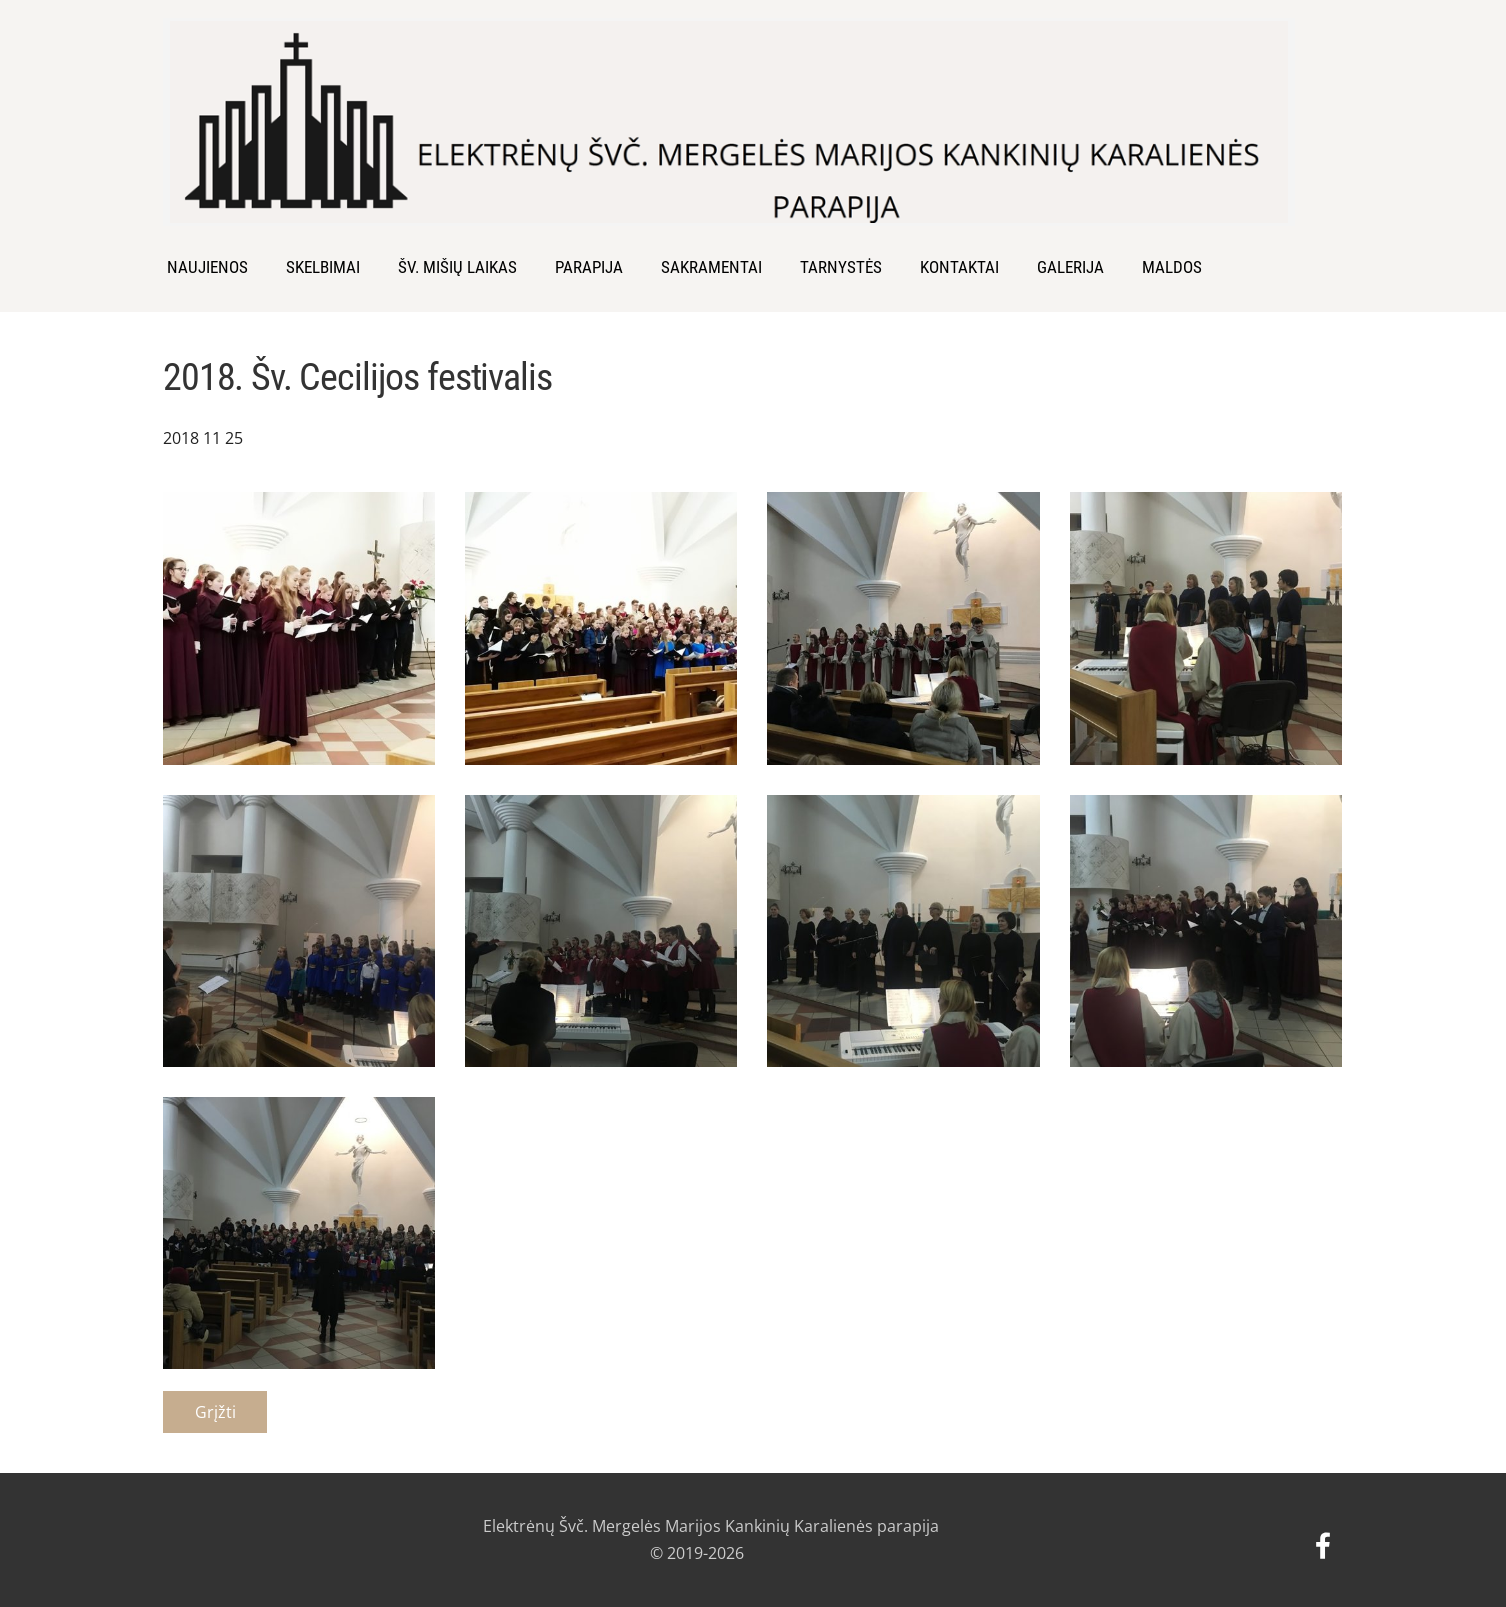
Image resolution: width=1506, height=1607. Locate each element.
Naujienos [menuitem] (207, 267)
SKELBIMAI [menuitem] (323, 267)
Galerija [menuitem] (1070, 267)
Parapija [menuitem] (589, 267)
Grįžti (215, 1412)
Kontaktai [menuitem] (959, 267)
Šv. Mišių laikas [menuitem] (457, 267)
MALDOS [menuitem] (1172, 267)
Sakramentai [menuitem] (711, 267)
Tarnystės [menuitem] (841, 267)
